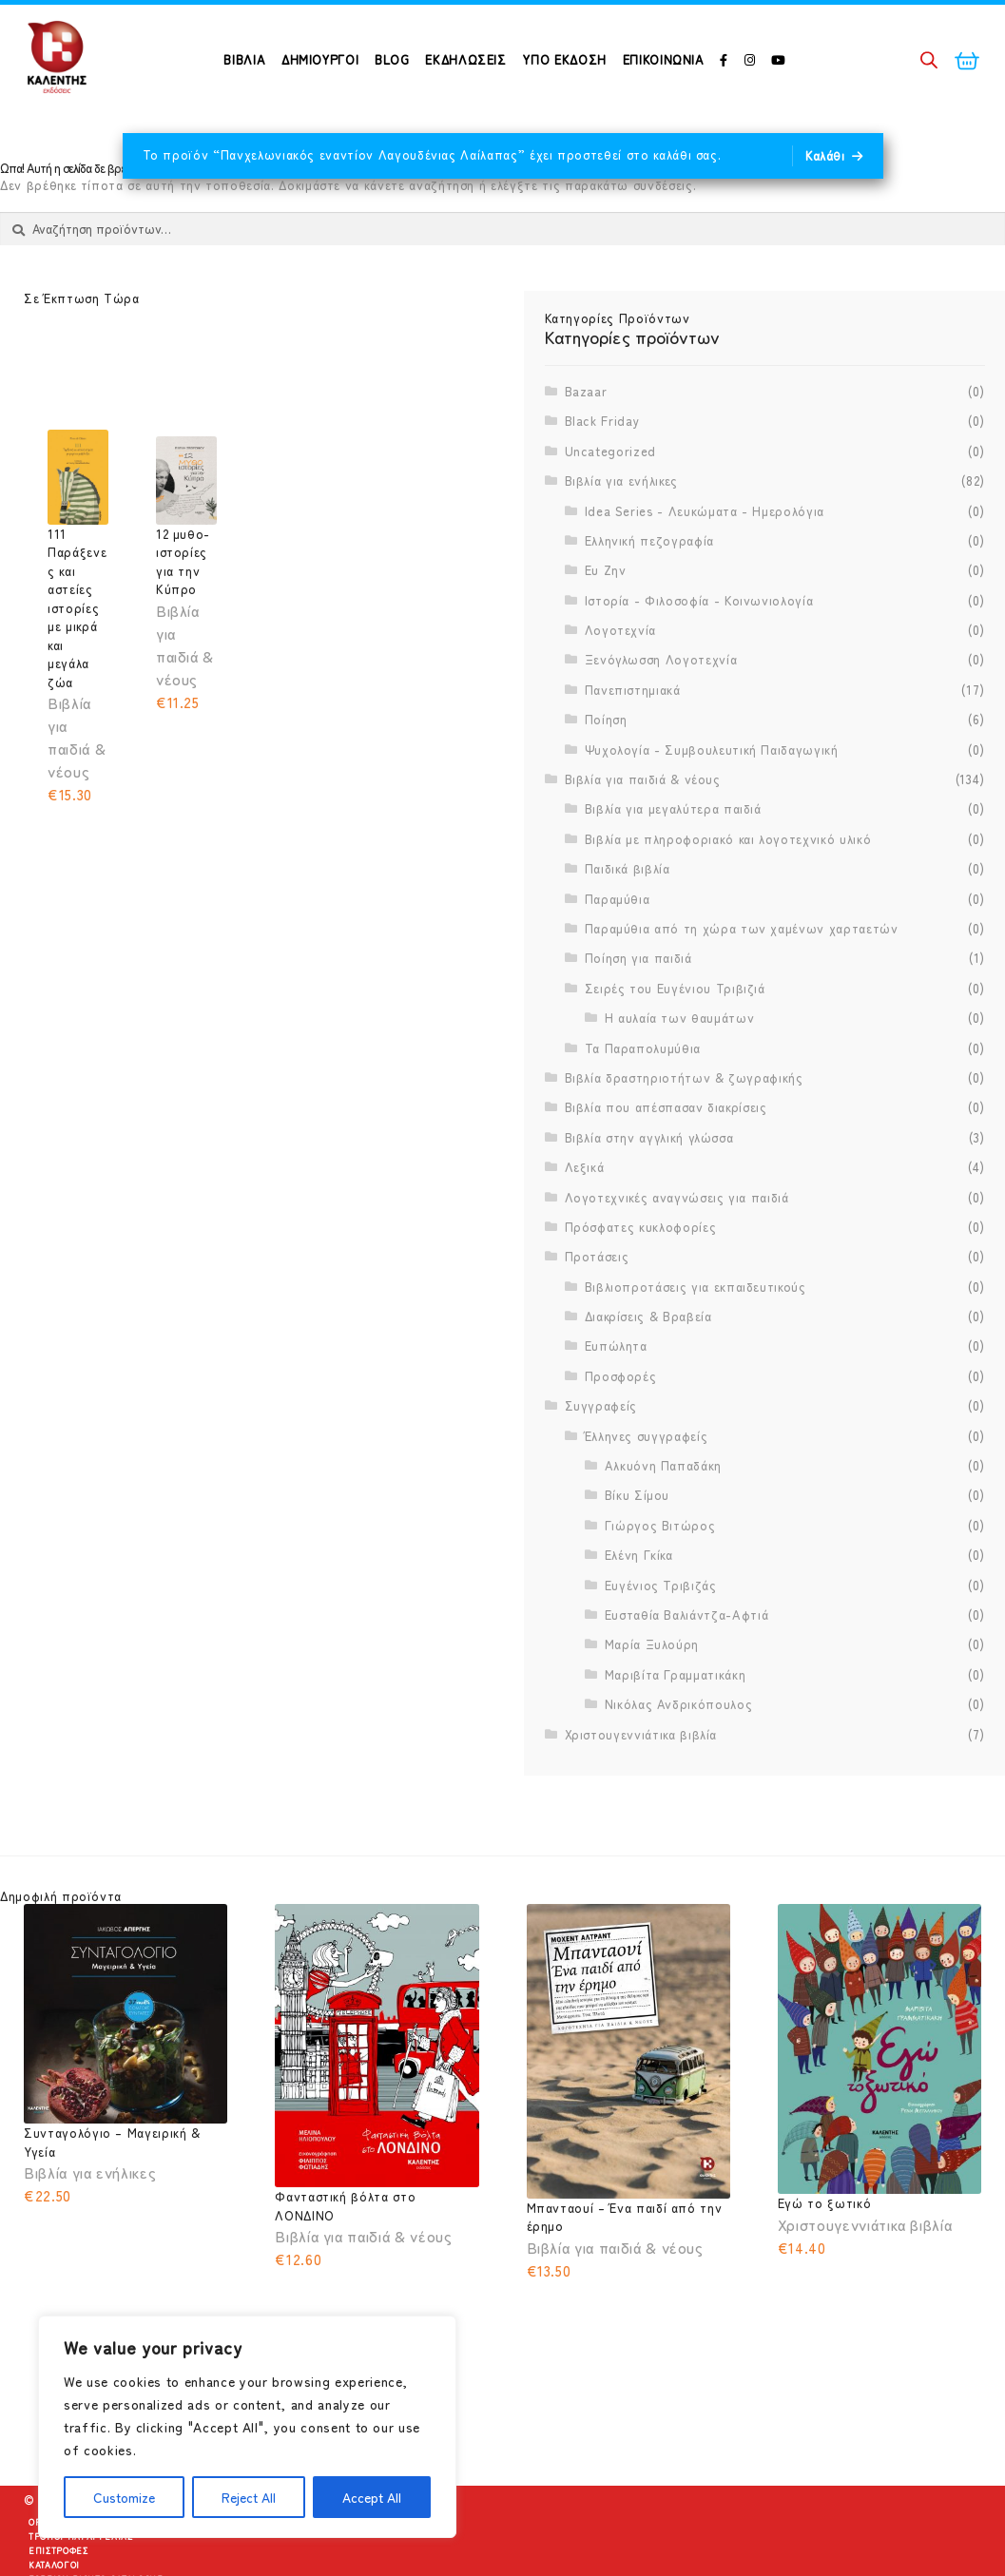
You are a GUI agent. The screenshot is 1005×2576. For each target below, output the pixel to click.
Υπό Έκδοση (564, 59)
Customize (124, 2497)
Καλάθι (825, 155)
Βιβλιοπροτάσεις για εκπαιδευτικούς (695, 1334)
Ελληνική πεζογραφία (649, 589)
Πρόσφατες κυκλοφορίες (641, 1275)
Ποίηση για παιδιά (638, 1006)
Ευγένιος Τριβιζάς (661, 1633)
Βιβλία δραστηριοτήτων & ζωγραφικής (684, 1126)
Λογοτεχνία (621, 678)
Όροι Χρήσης (60, 2547)
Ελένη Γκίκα (639, 1603)
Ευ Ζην (606, 618)
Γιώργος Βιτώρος (660, 1574)
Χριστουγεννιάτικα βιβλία (641, 1782)
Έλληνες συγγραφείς (646, 1483)
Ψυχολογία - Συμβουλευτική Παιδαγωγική (712, 797)
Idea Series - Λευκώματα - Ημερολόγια (704, 558)
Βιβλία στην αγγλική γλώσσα (649, 1185)
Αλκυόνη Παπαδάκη (663, 1514)
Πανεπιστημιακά (633, 738)
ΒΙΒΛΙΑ (244, 59)
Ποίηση (606, 768)
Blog (392, 59)
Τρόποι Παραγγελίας (81, 2561)
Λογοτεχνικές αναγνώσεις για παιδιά (677, 1245)
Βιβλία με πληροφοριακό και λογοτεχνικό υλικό (728, 887)
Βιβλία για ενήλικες (621, 529)
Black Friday (602, 469)
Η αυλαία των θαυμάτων (680, 1066)
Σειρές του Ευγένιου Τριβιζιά (675, 1037)
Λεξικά (585, 1215)
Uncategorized (610, 499)
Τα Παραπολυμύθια (643, 1095)
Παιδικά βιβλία (627, 917)
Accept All (371, 2497)
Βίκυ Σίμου (637, 1543)
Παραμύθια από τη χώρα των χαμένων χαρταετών (742, 977)
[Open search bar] (928, 59)
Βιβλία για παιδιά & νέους (643, 827)
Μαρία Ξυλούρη (652, 1692)
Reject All (249, 2497)
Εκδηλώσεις (466, 59)
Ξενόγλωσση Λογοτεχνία (661, 708)
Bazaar (586, 440)
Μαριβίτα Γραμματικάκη (675, 1722)
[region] (247, 2427)
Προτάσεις (597, 1305)
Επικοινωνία (664, 59)
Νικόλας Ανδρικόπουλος (679, 1752)
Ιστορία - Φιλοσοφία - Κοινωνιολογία (699, 648)
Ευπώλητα (616, 1394)
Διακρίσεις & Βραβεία (648, 1364)
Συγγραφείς (601, 1454)
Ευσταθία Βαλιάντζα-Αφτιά (687, 1663)
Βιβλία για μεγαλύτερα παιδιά (673, 857)
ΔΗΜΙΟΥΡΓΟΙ (320, 59)
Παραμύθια (617, 946)
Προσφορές (621, 1424)
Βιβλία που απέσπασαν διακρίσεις (666, 1155)
